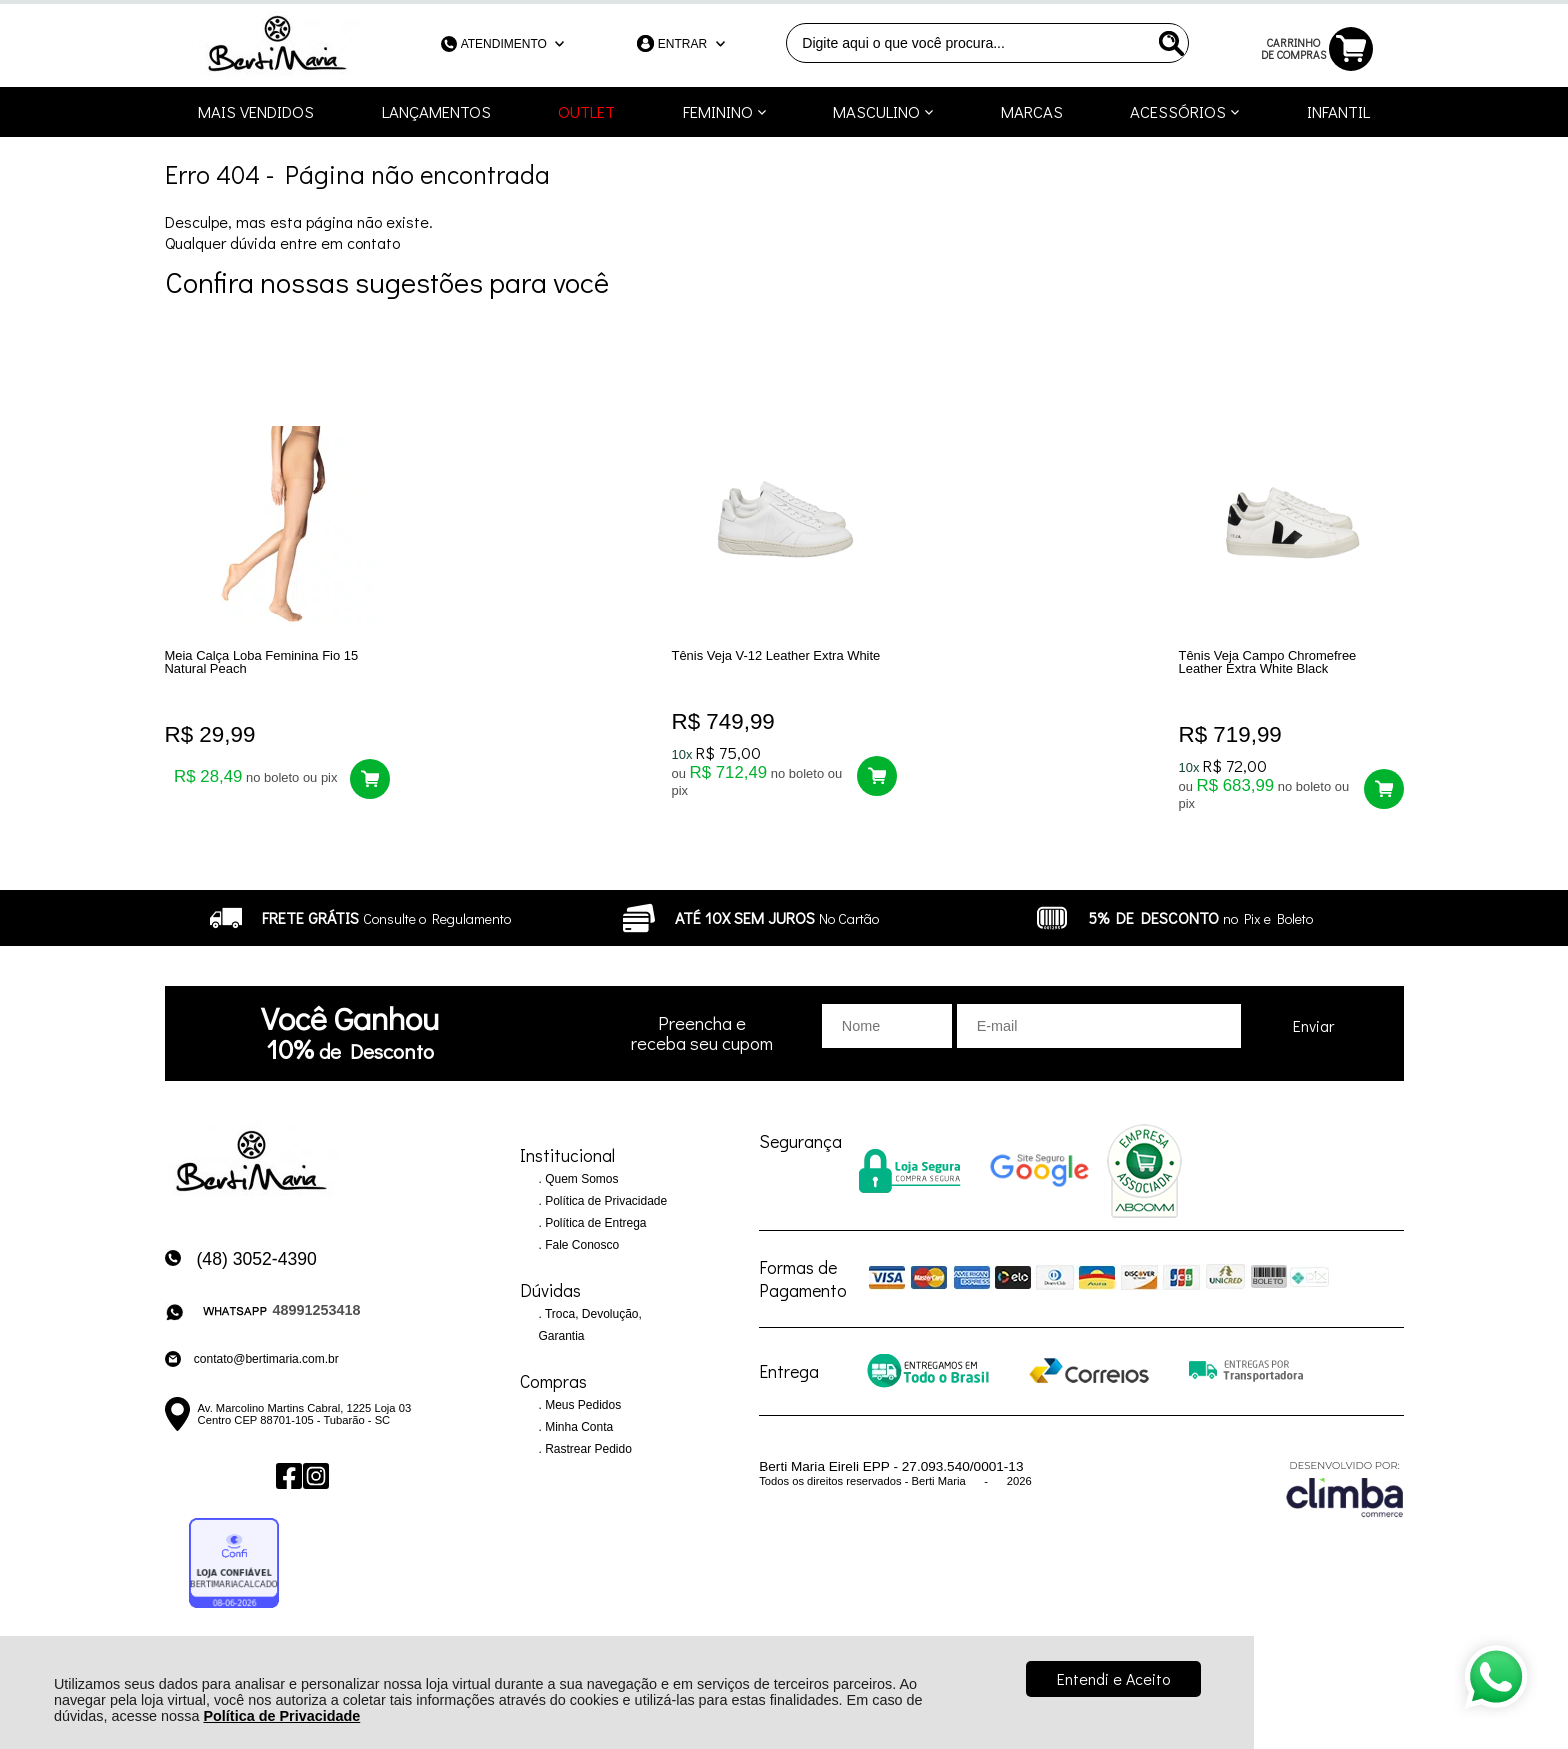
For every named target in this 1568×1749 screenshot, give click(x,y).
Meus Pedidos (581, 1406)
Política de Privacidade (281, 1716)
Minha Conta (577, 1428)
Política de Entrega (594, 1224)
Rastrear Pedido (587, 1450)
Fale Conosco (580, 1246)
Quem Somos (580, 1180)
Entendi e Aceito (1113, 1678)
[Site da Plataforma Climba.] (1345, 1489)
